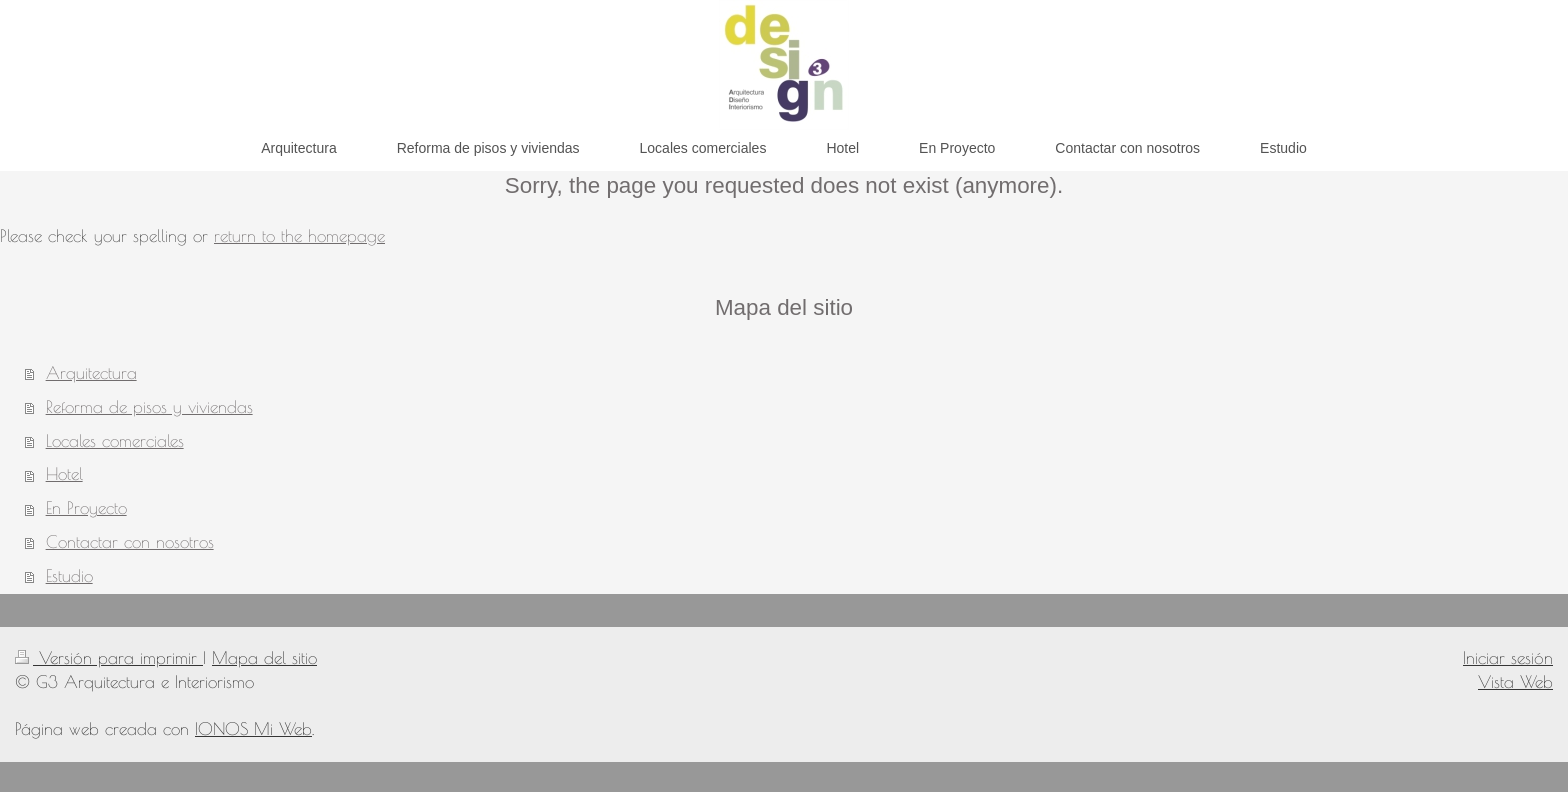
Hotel (64, 474)
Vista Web (1515, 682)
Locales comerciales (115, 441)
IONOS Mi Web (253, 729)
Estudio (69, 576)
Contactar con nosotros (130, 542)
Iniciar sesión (1508, 658)
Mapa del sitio (264, 658)
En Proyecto (86, 508)
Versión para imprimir (109, 658)
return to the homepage (299, 236)
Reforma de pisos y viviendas (149, 407)
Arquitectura (91, 373)
